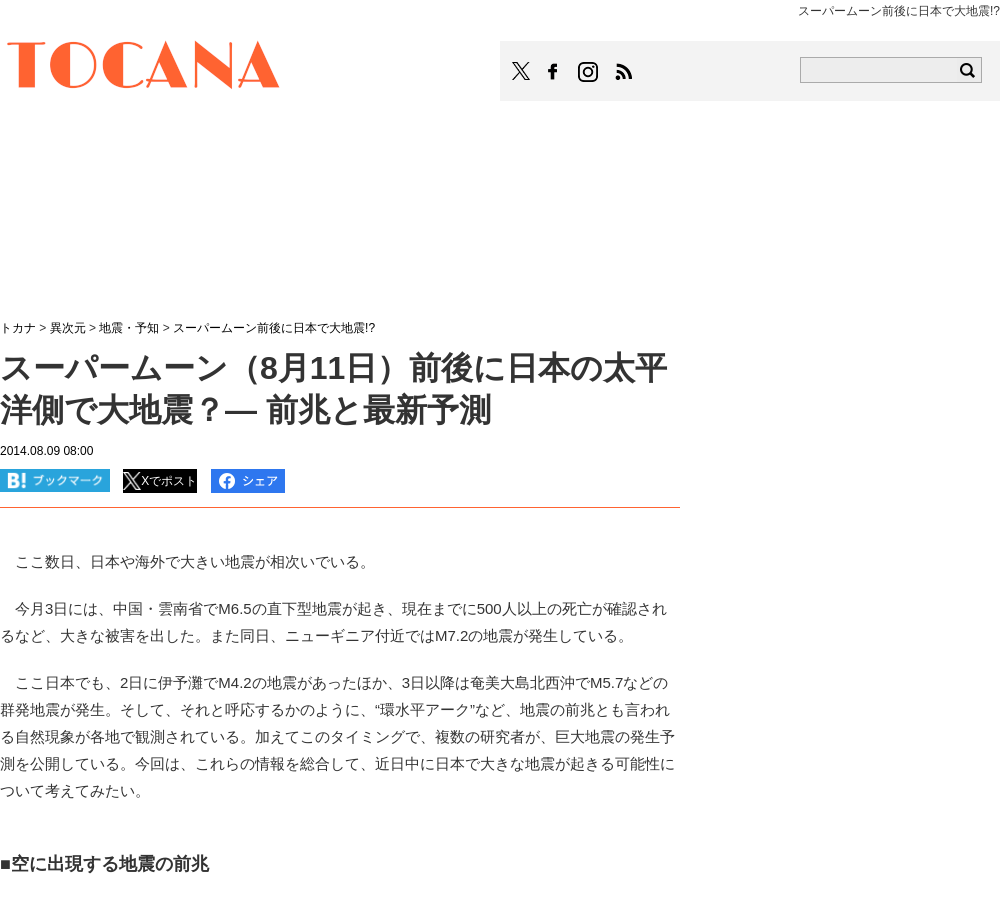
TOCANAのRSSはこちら (624, 72)
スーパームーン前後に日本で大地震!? (274, 328)
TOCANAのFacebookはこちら (553, 72)
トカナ (18, 328)
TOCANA (144, 68)
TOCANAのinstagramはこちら (589, 72)
